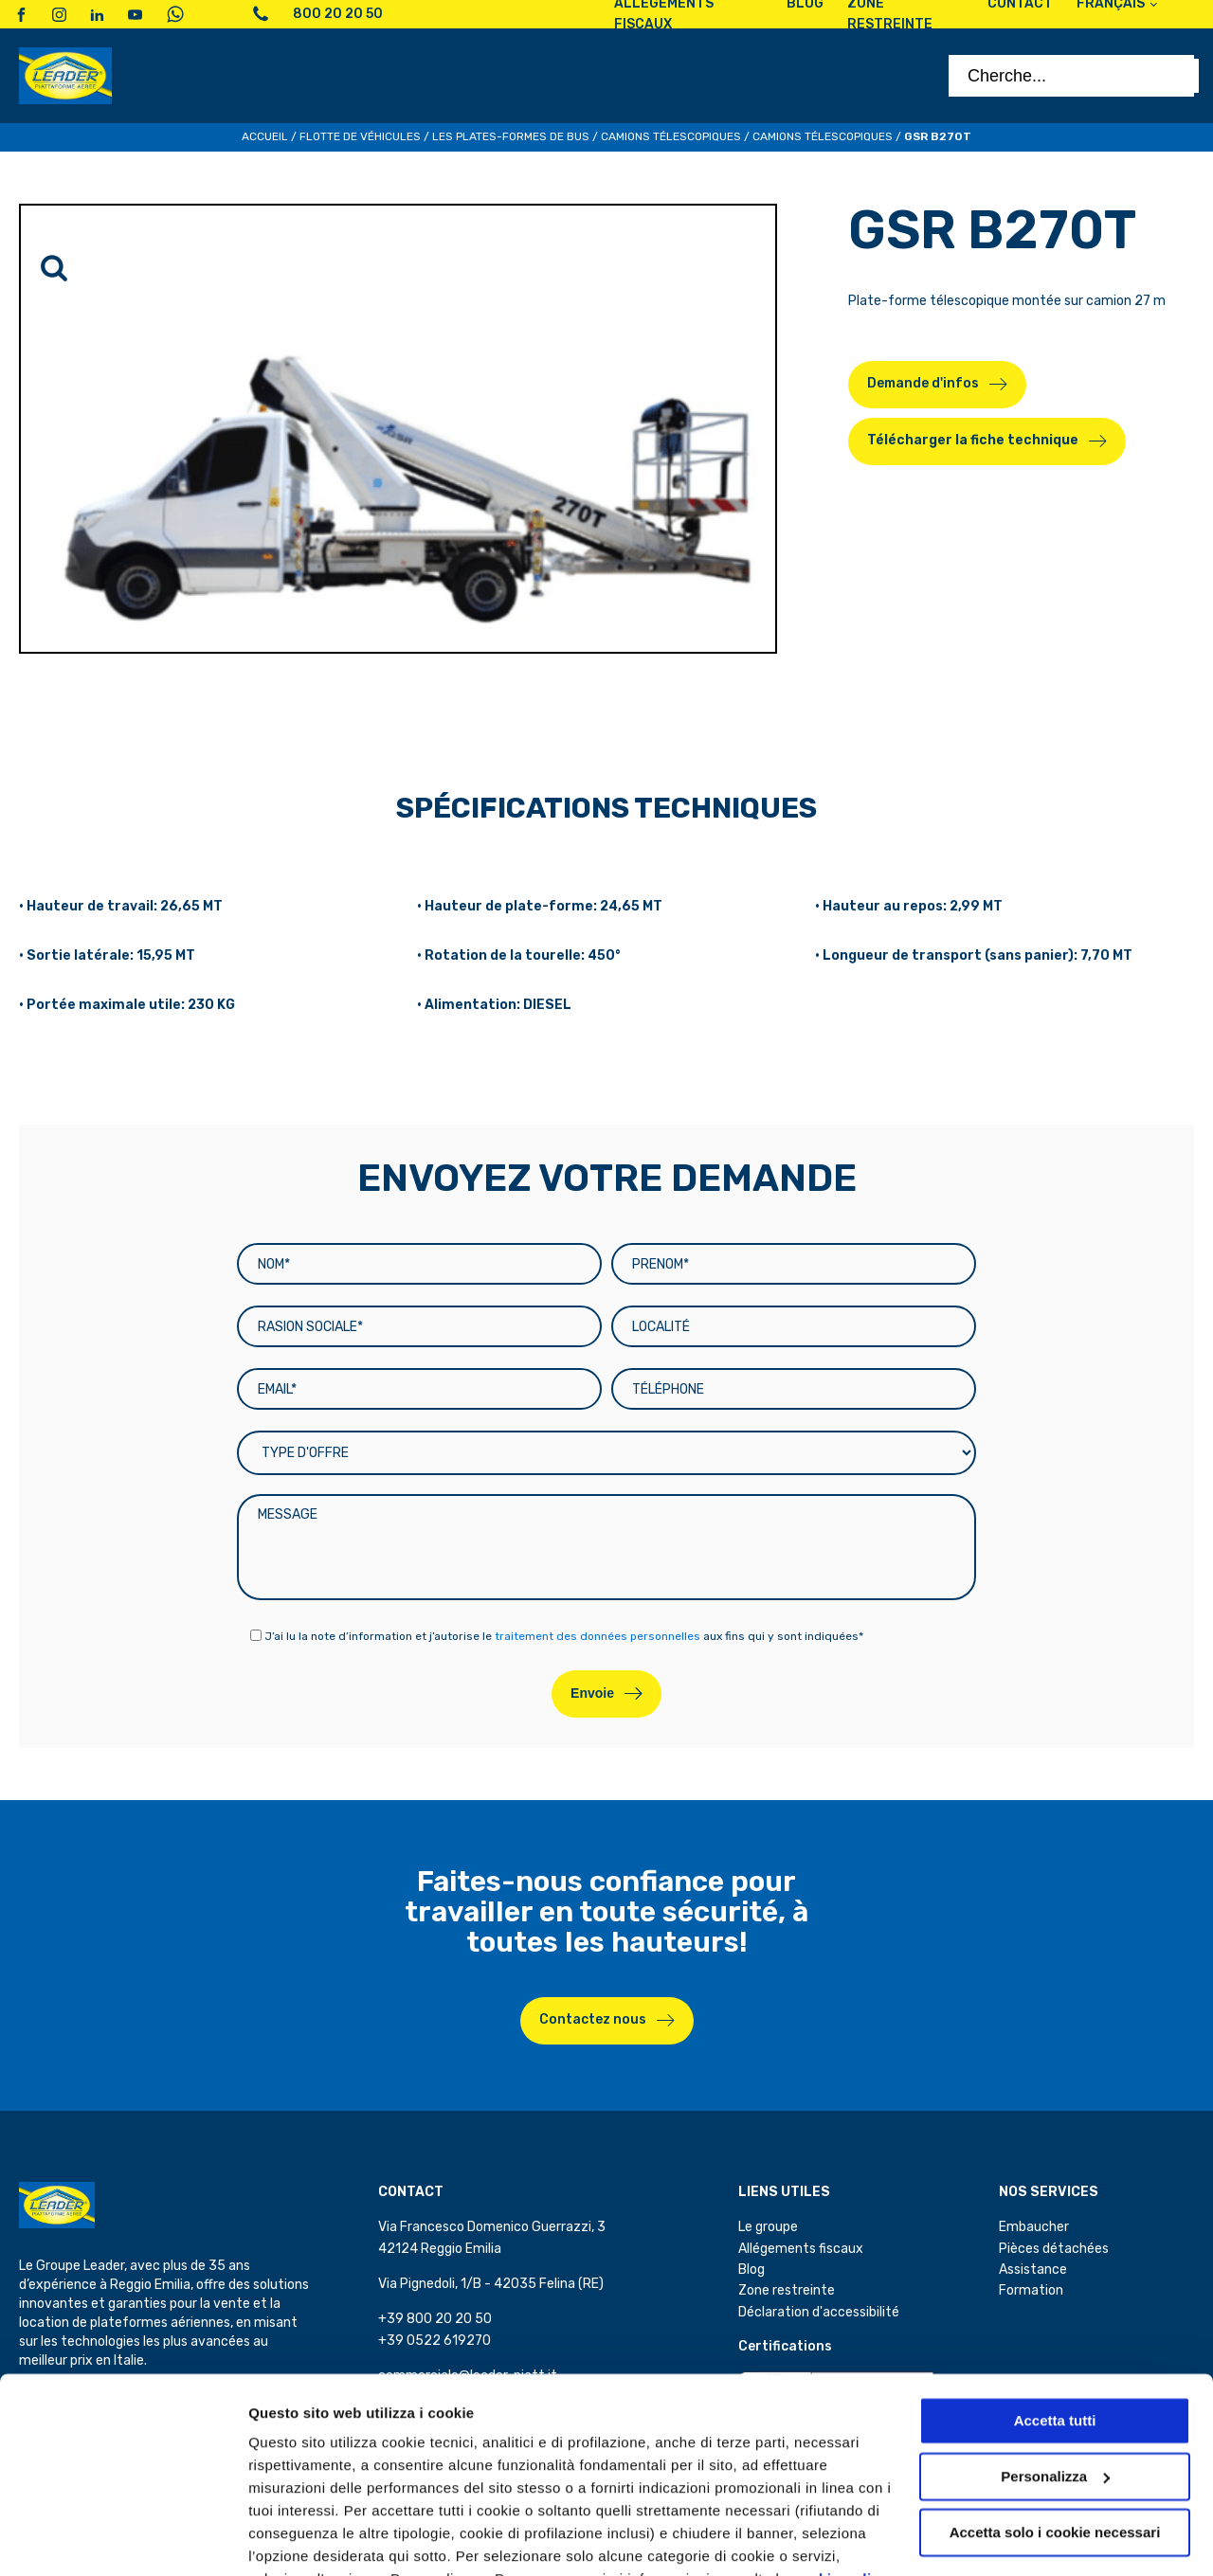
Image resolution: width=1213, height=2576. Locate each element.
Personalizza (291, 2539)
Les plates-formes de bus (510, 136)
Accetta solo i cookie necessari (1055, 2439)
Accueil (265, 136)
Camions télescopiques (671, 136)
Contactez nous (592, 2019)
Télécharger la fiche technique (972, 440)
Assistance (1033, 2269)
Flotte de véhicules (360, 136)
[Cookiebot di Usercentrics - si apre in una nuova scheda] (123, 2539)
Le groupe (768, 2227)
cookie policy (840, 2486)
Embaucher (1034, 2227)
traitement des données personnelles (597, 1636)
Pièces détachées (1054, 2249)
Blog (751, 2269)
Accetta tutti (1055, 2328)
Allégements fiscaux (800, 2249)
